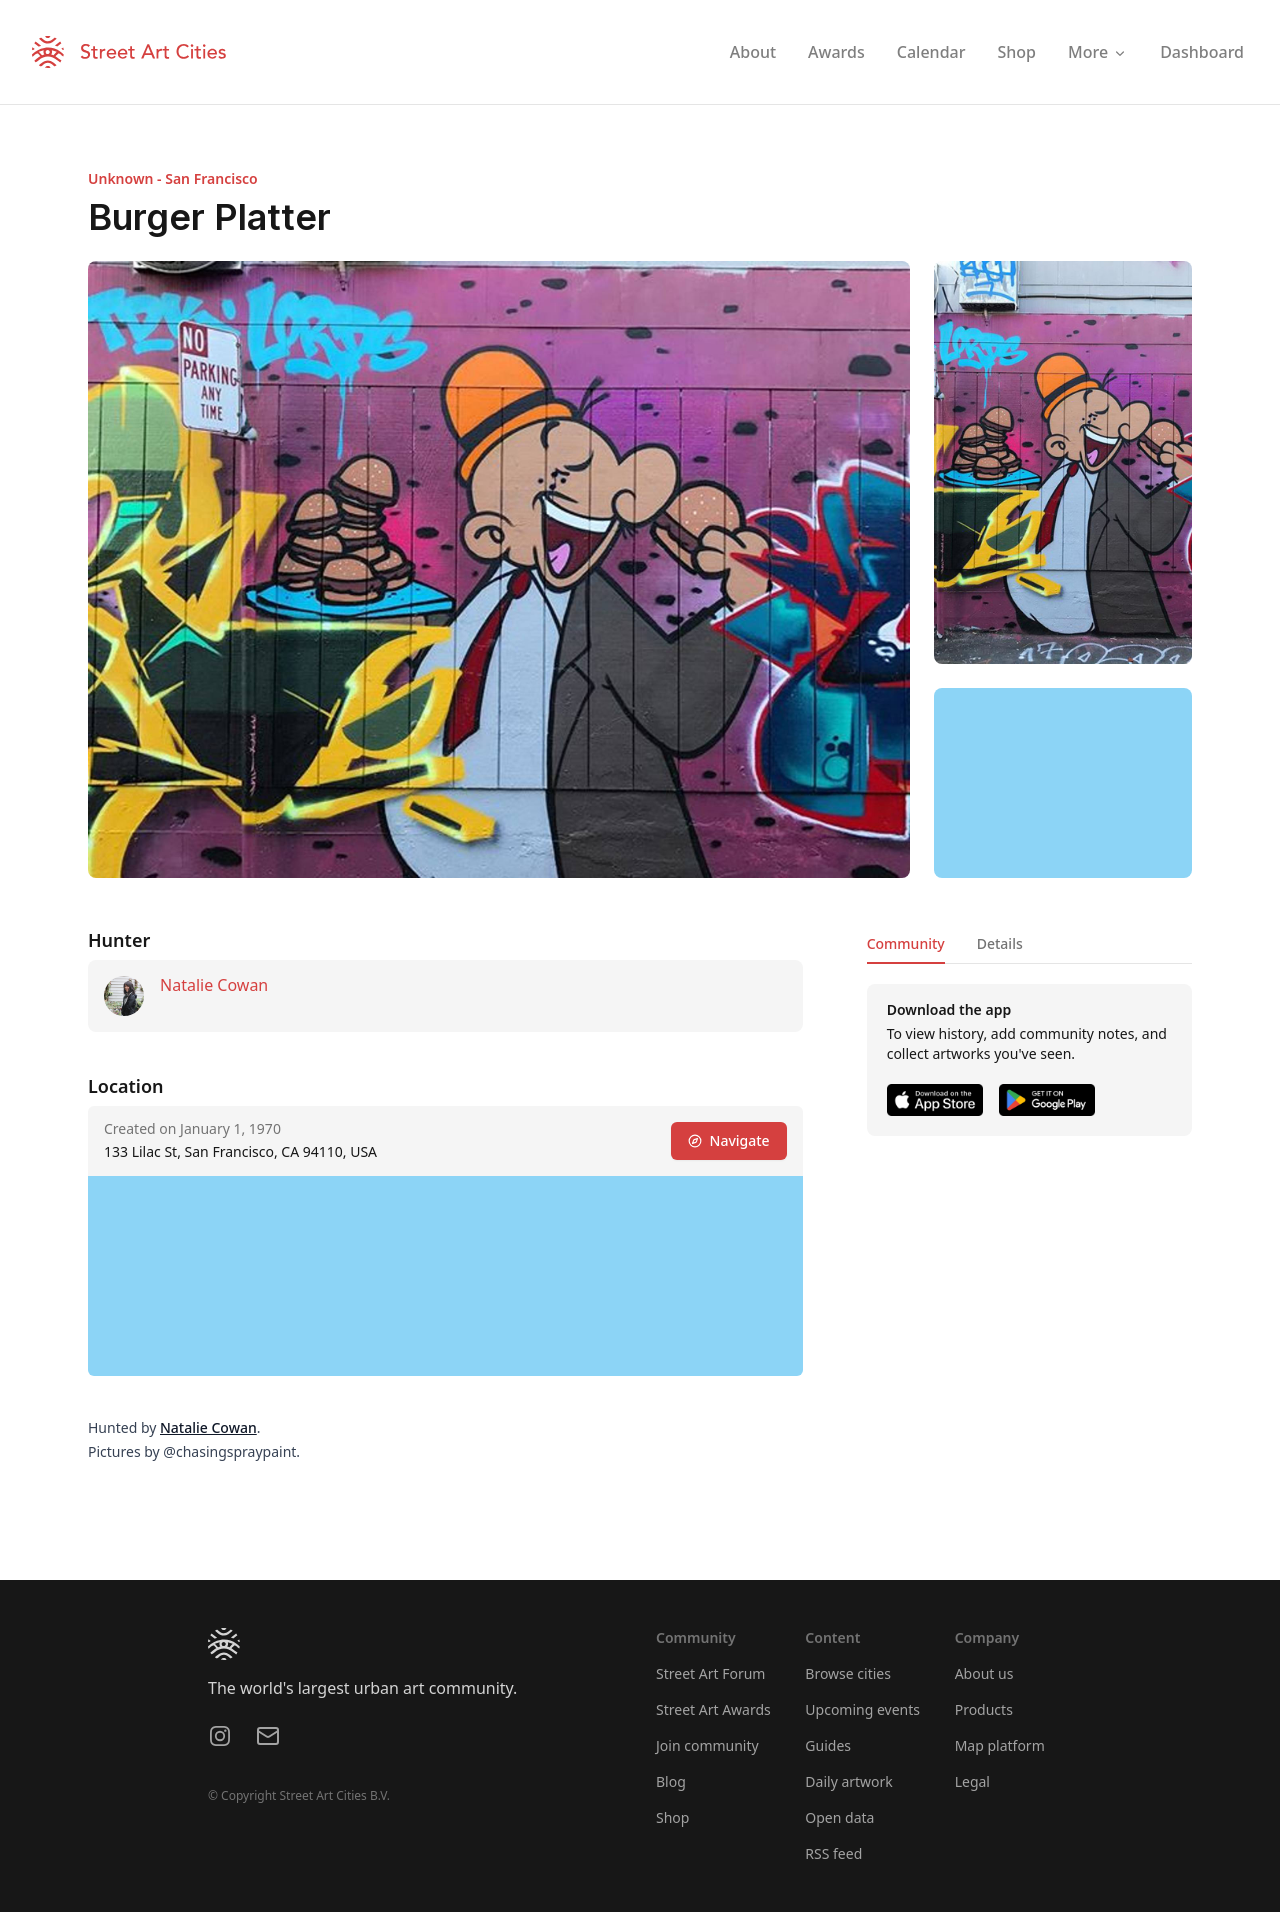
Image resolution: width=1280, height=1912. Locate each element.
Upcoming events (862, 1709)
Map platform (1000, 1745)
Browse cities (848, 1673)
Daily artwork (849, 1781)
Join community (707, 1745)
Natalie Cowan (214, 985)
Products (984, 1709)
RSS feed (833, 1853)
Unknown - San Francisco (173, 178)
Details (1000, 943)
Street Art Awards (713, 1709)
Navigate (729, 1140)
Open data (839, 1817)
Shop (672, 1817)
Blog (671, 1781)
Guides (828, 1745)
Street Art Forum (710, 1673)
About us (984, 1673)
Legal (972, 1781)
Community (906, 943)
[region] (1063, 783)
